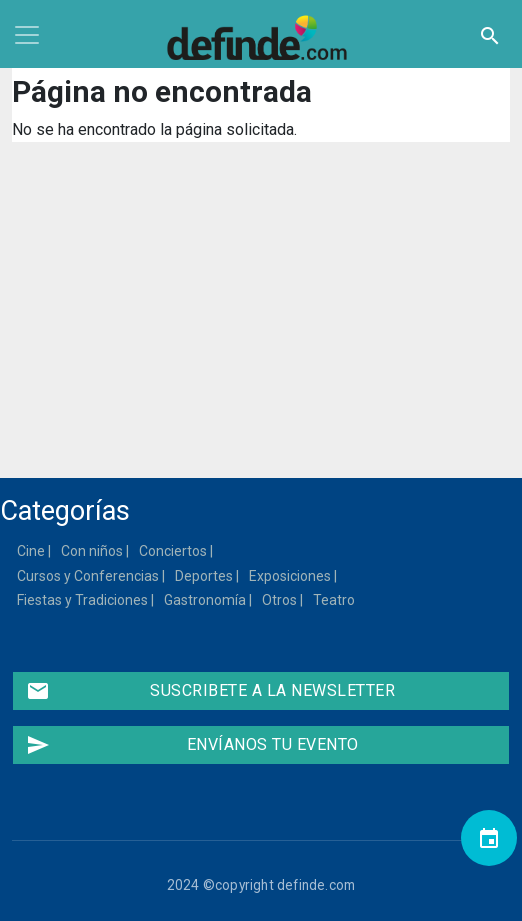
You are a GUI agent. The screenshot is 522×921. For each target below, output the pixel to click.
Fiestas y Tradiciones (83, 600)
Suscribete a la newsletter (210, 691)
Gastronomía (206, 600)
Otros (280, 600)
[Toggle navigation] (27, 35)
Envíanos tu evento (192, 745)
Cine (32, 551)
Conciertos (174, 551)
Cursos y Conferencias (89, 576)
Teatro (335, 600)
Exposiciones (291, 576)
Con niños (93, 551)
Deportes (205, 576)
